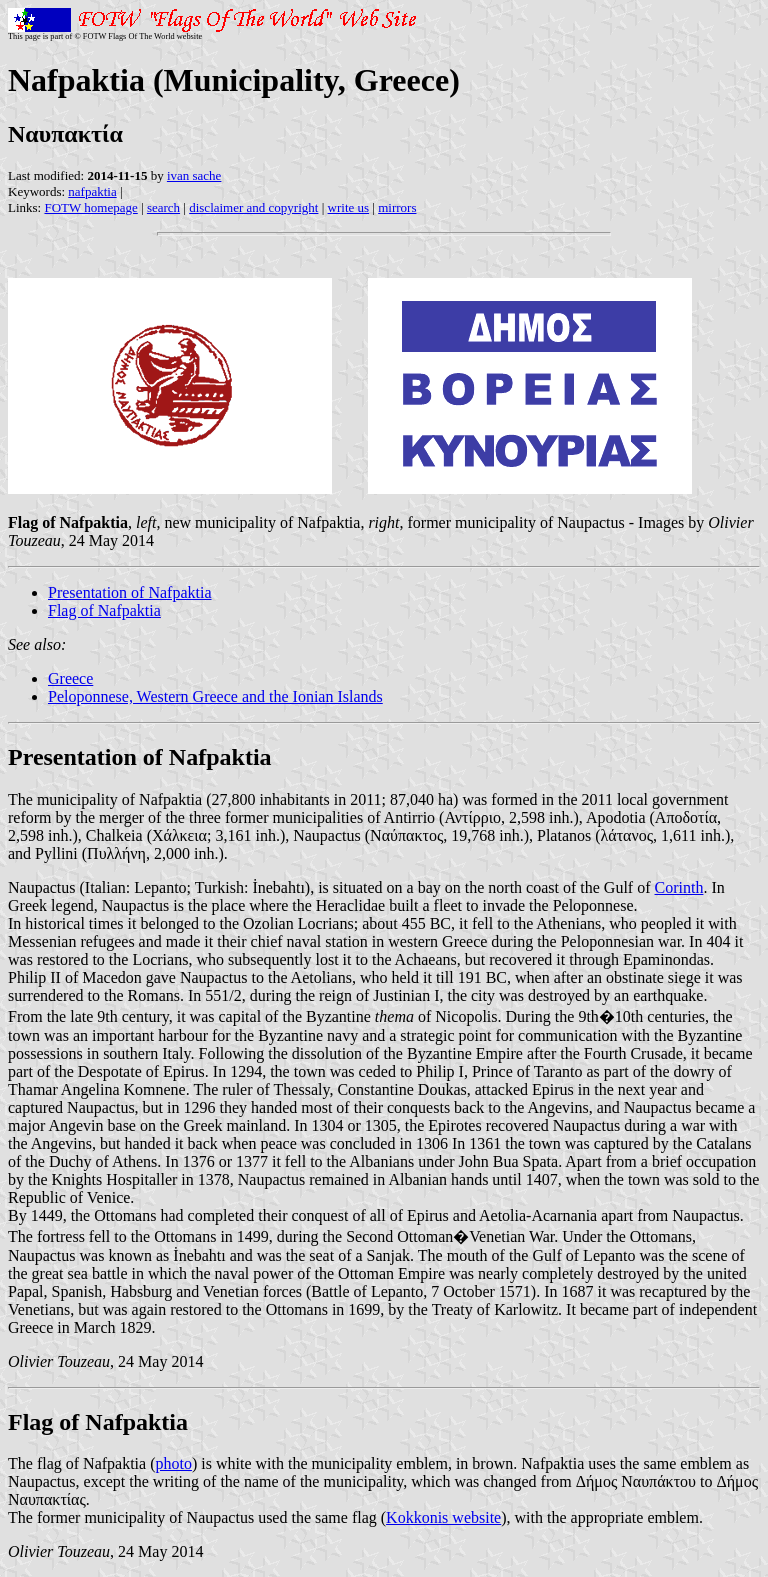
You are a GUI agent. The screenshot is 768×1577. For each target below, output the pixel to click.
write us (349, 207)
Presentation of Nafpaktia (130, 592)
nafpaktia (92, 191)
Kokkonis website (443, 1517)
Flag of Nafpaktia (104, 610)
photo (173, 1463)
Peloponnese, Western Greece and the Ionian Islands (215, 696)
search (163, 207)
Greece (70, 678)
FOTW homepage (90, 207)
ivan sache (194, 175)
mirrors (397, 207)
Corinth (679, 887)
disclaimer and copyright (253, 207)
